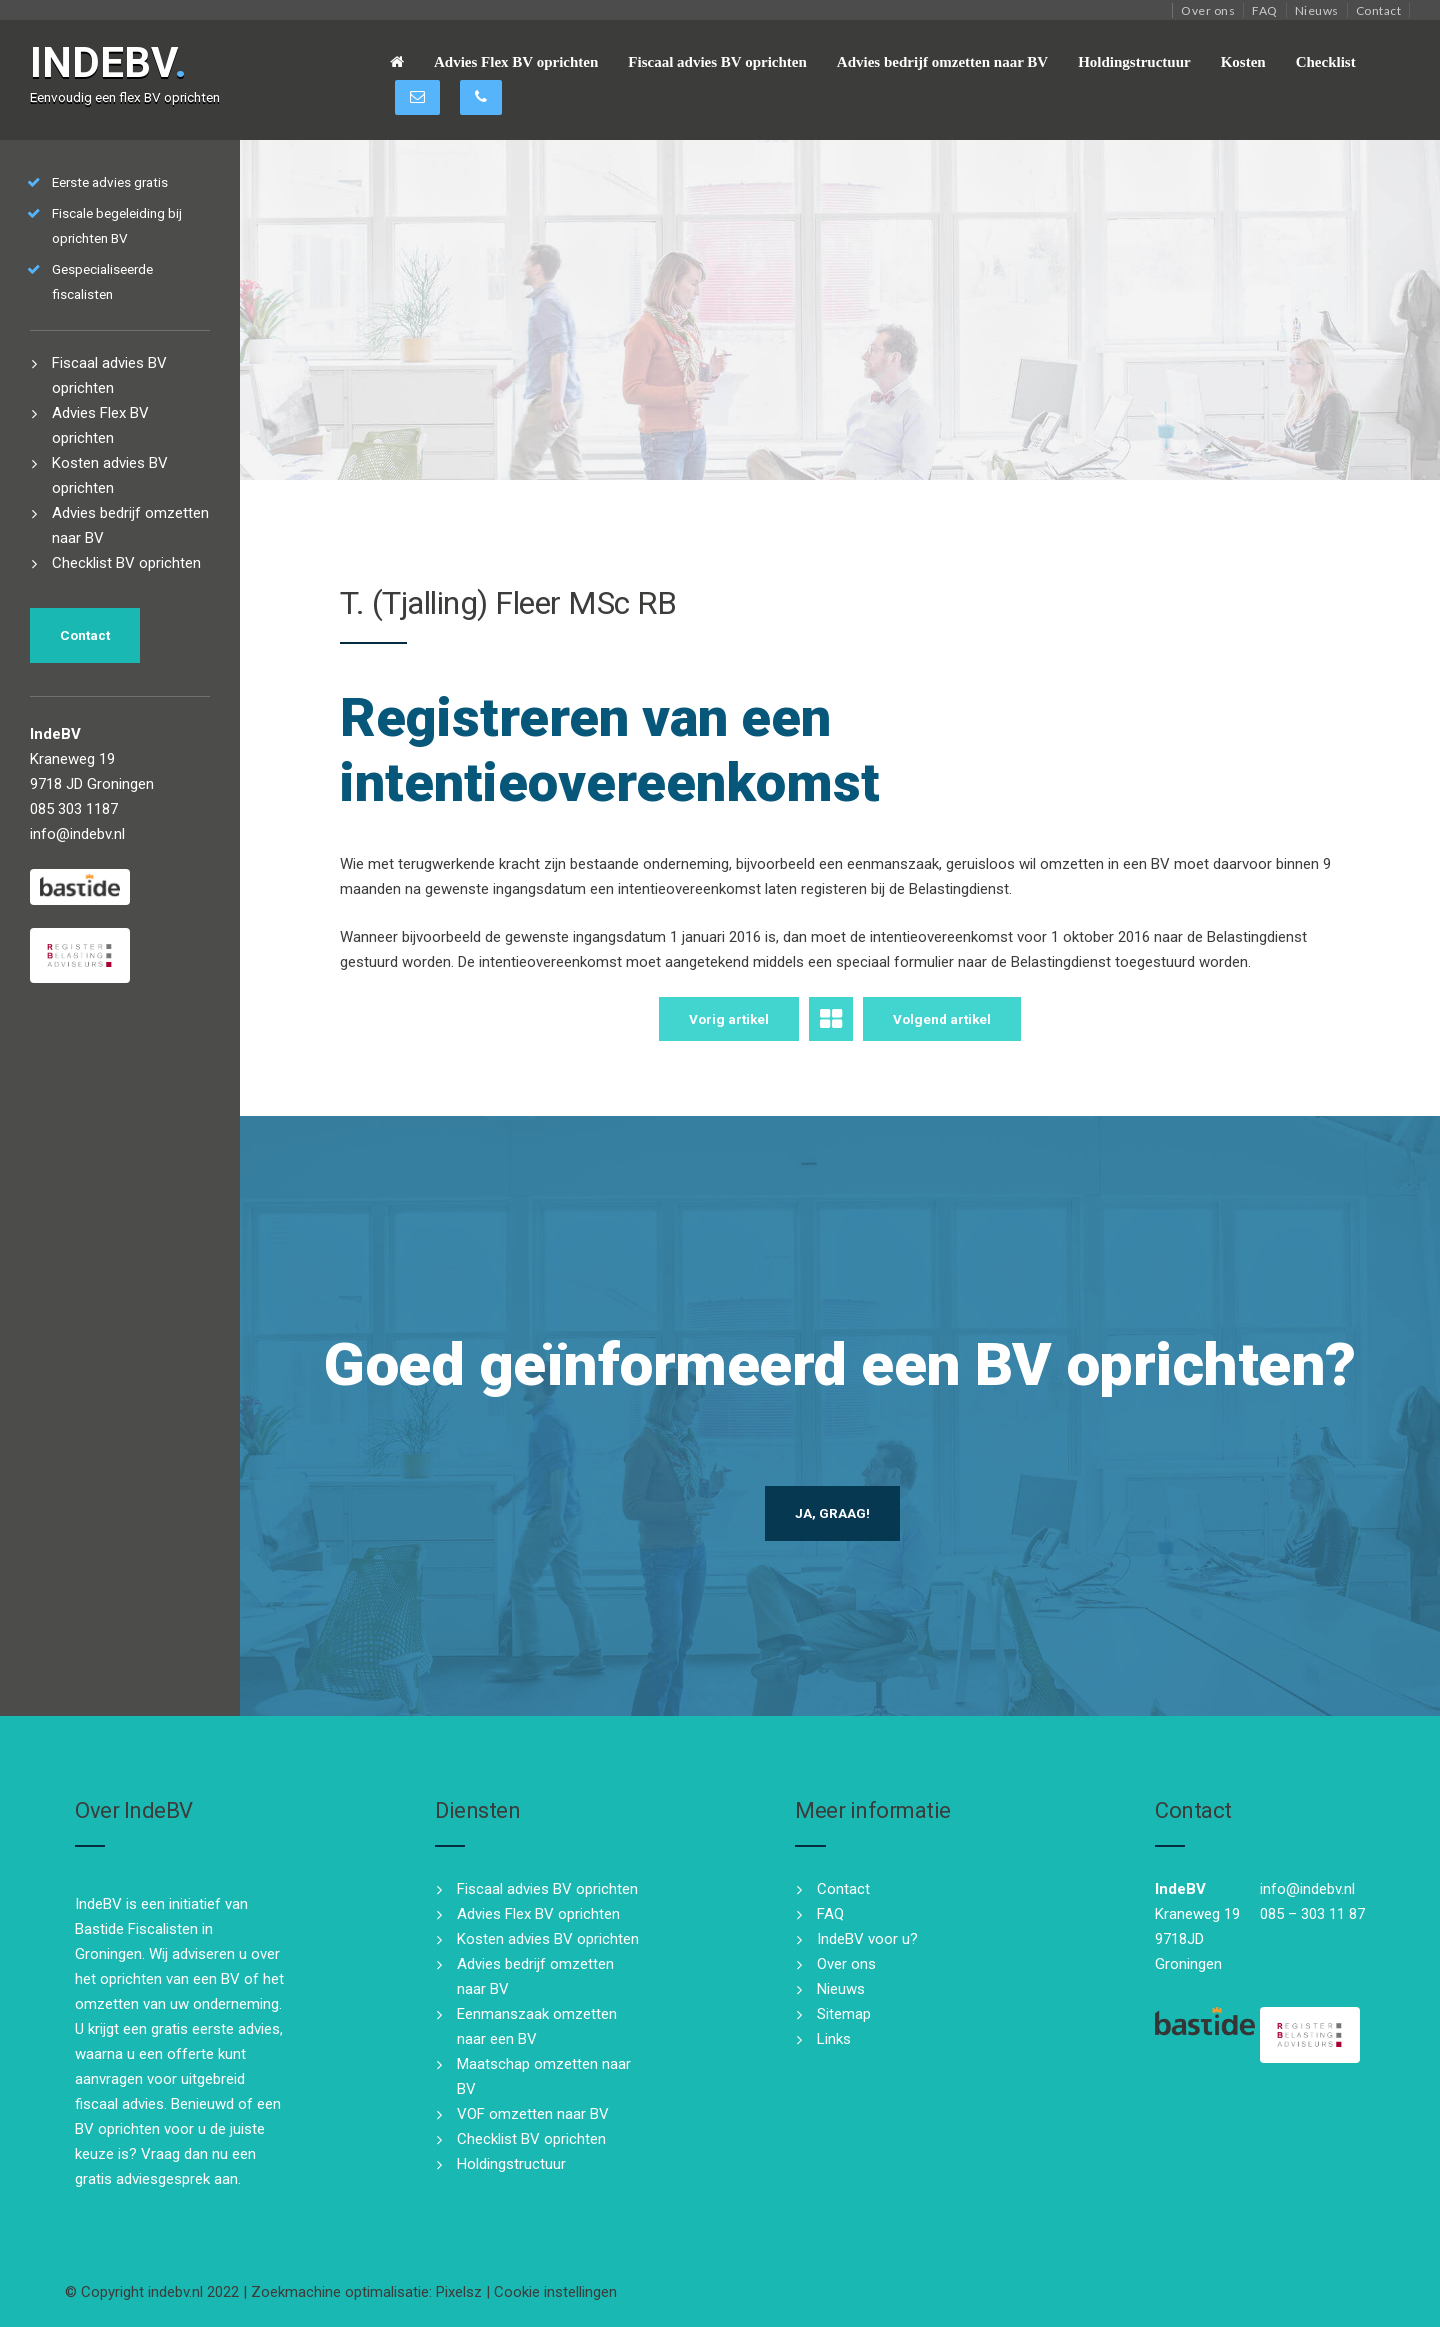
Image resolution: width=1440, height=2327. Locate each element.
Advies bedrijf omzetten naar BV (942, 62)
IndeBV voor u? (867, 1939)
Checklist (1326, 62)
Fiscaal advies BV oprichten (717, 62)
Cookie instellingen (555, 2292)
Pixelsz (459, 2292)
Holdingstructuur (1134, 62)
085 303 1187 (74, 809)
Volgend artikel (942, 1019)
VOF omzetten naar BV (533, 2114)
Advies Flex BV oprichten (516, 62)
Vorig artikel (729, 1019)
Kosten (1243, 62)
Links (834, 2039)
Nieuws (1317, 10)
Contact (1379, 10)
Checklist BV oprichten (126, 563)
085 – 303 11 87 (1312, 1914)
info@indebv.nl (77, 834)
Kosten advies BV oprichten (548, 1939)
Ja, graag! (832, 1513)
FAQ (1265, 10)
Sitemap (844, 2014)
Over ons (1208, 10)
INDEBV (108, 62)
